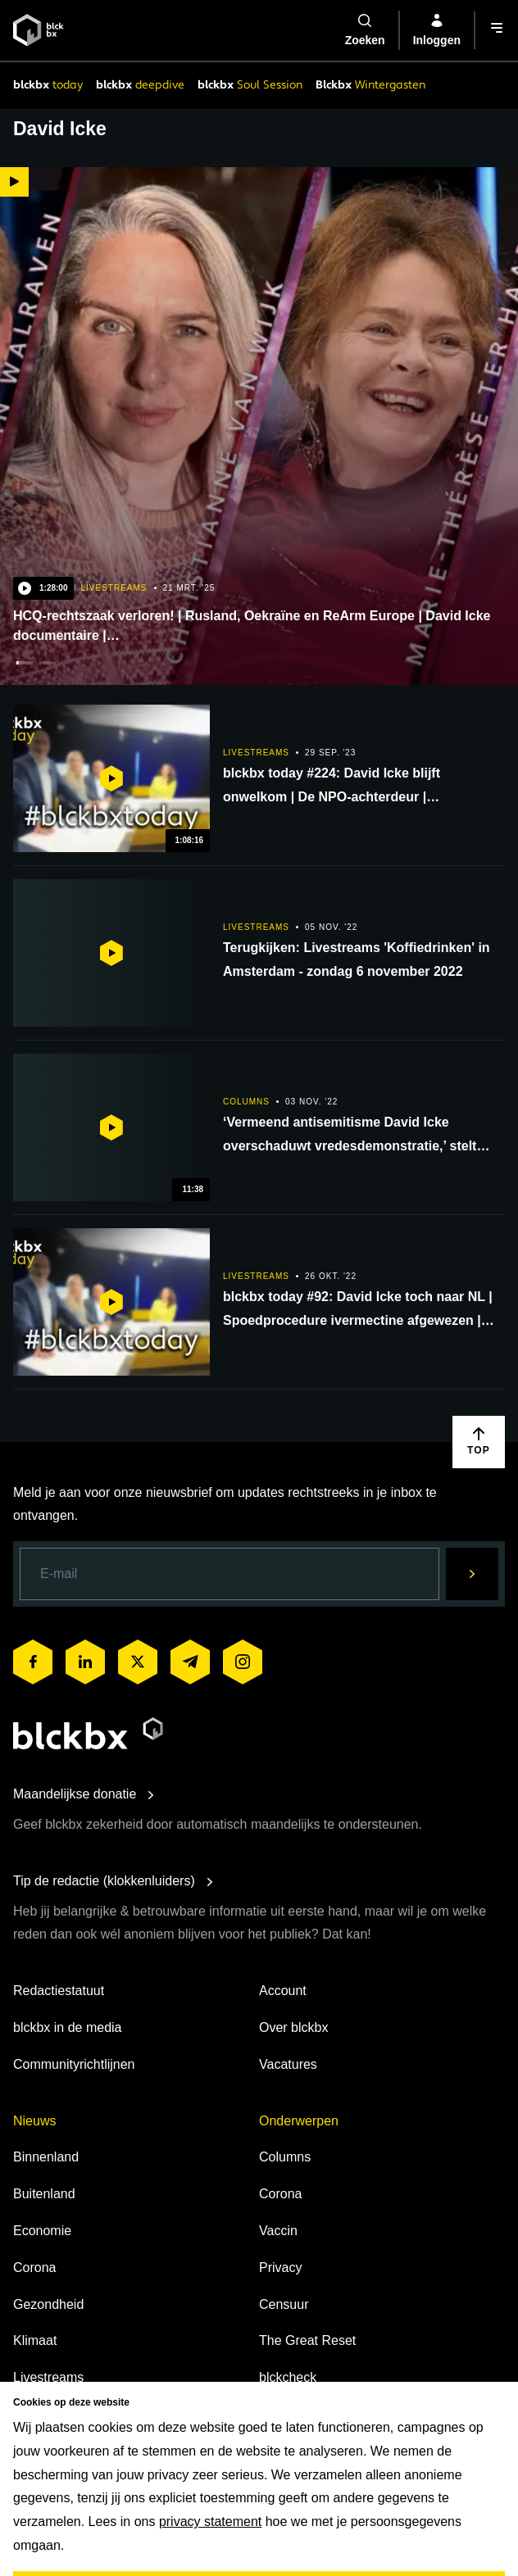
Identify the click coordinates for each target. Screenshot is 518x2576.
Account (283, 1991)
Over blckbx (293, 2027)
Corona (34, 2267)
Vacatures (288, 2064)
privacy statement (210, 2521)
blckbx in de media (67, 2027)
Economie (42, 2231)
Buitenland (44, 2194)
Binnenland (46, 2157)
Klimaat (35, 2340)
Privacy (280, 2267)
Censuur (283, 2304)
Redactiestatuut (58, 1991)
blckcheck (287, 2377)
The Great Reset (307, 2340)
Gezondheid (48, 2304)
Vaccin (278, 2231)
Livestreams (48, 2377)
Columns (285, 2157)
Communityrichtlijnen (74, 2064)
